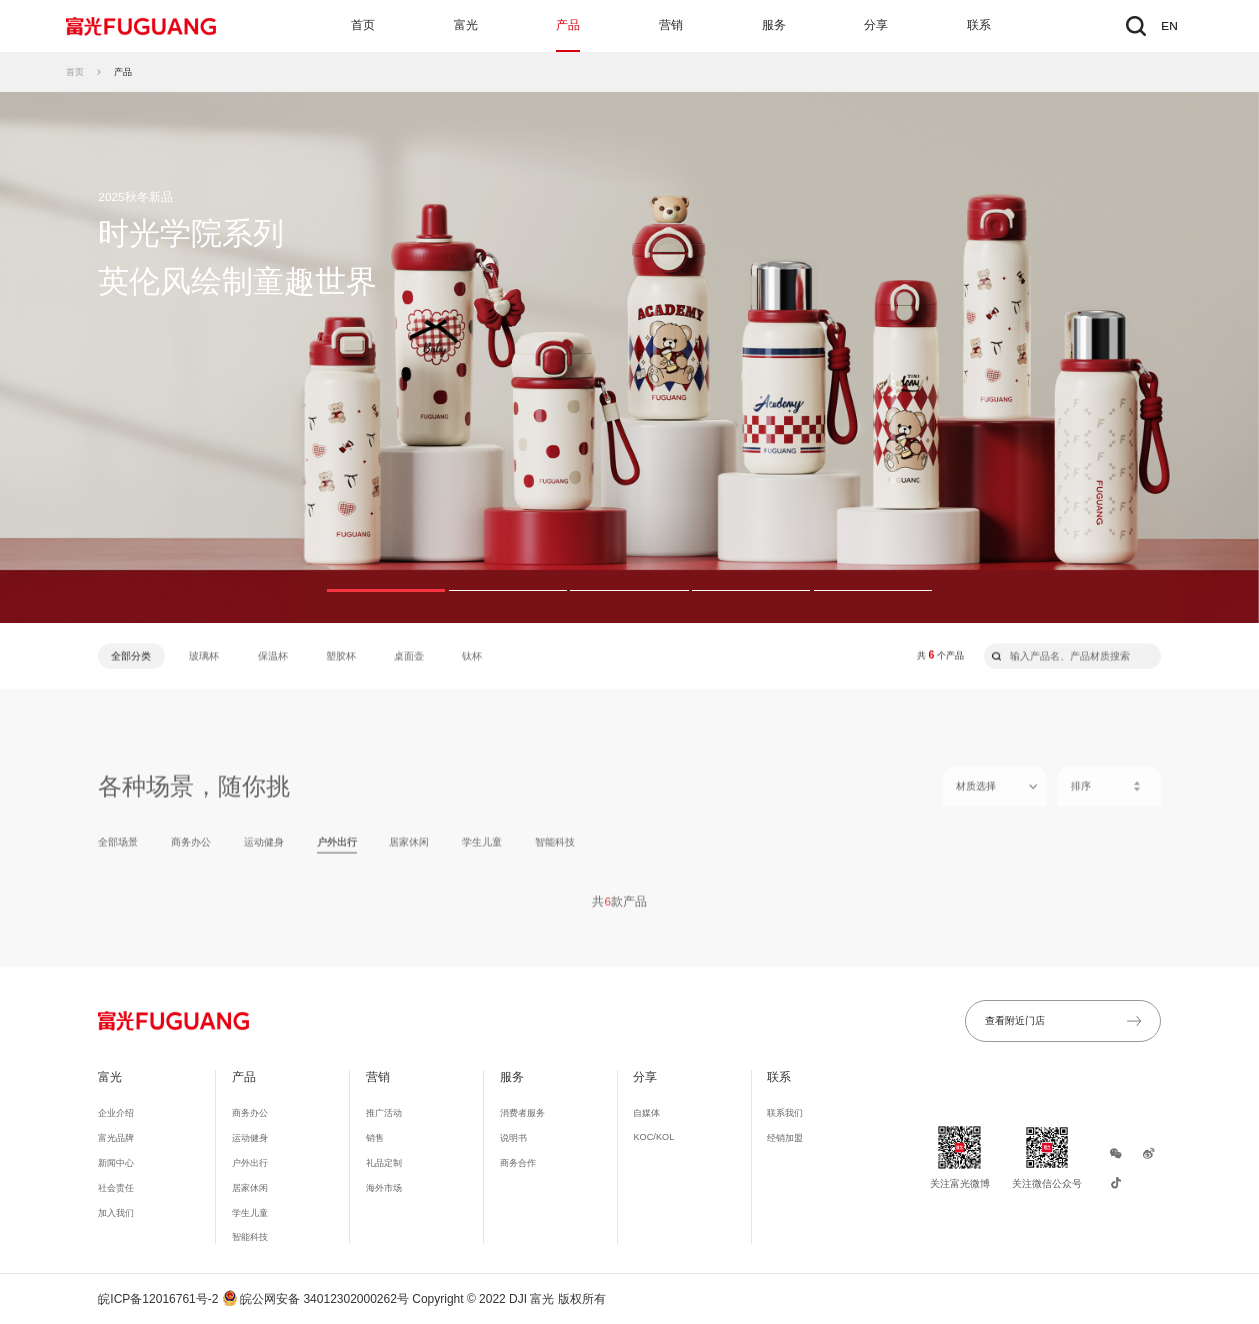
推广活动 (384, 1113)
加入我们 (116, 1213)
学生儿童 (482, 850)
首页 (363, 25)
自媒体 (646, 1113)
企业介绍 (116, 1113)
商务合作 (518, 1163)
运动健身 (264, 850)
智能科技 (555, 850)
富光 (466, 25)
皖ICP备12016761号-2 (158, 1299)
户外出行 (337, 850)
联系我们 (785, 1113)
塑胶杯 (341, 656)
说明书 (513, 1138)
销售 (375, 1138)
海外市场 (384, 1188)
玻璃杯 (204, 656)
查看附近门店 (1063, 1020)
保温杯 (273, 656)
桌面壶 (409, 656)
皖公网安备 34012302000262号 (317, 1299)
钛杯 (472, 656)
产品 (568, 25)
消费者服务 (522, 1113)
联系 (979, 25)
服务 (774, 25)
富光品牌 (116, 1138)
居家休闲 (409, 850)
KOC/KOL (653, 1137)
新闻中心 (116, 1163)
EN (1169, 26)
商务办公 (191, 850)
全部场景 (118, 850)
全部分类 (131, 656)
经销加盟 (785, 1138)
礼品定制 (384, 1163)
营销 (671, 25)
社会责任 (116, 1188)
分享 (876, 25)
